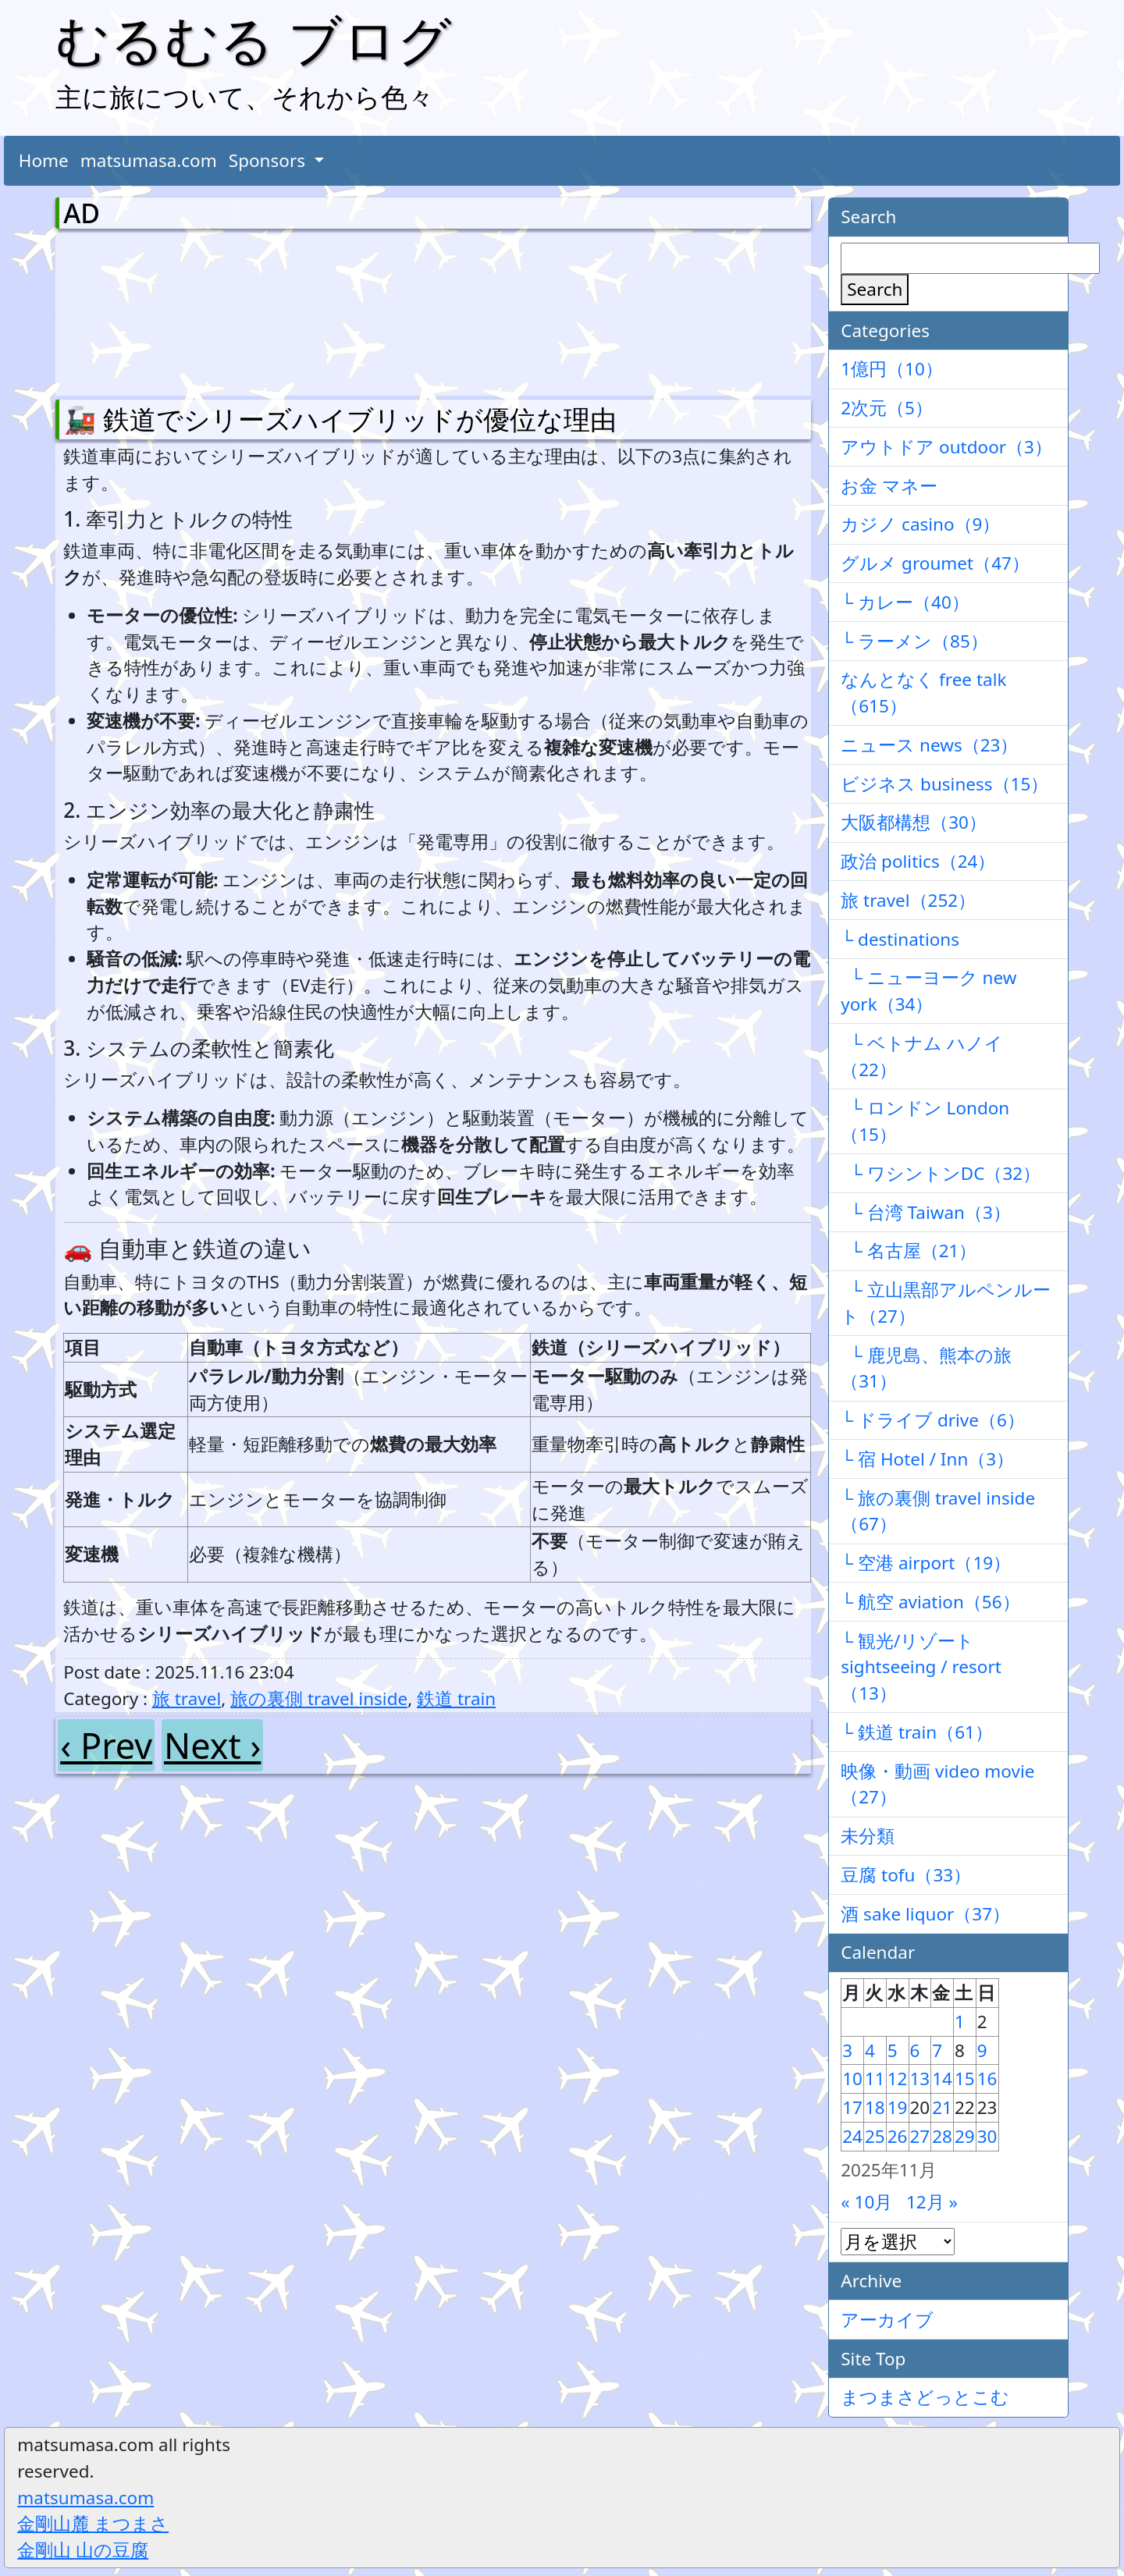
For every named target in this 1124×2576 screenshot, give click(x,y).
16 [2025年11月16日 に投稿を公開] (987, 2078)
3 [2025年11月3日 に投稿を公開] (847, 2050)
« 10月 (866, 2202)
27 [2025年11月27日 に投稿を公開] (920, 2136)
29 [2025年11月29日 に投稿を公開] (965, 2136)
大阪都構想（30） (914, 822)
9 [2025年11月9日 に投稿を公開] (982, 2050)
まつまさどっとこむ (925, 2397)
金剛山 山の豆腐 (82, 2550)
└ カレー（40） (905, 602)
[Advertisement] (145, 311)
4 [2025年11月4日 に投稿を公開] (870, 2050)
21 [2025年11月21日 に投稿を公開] (942, 2107)
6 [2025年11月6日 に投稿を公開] (915, 2050)
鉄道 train (456, 1698)
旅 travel (186, 1698)
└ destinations (900, 939)
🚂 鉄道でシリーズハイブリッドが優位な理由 (340, 419)
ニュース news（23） (929, 745)
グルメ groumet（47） (935, 563)
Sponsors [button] (269, 160)
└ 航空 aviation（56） (930, 1602)
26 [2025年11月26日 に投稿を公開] (897, 2136)
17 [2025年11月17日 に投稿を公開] (852, 2107)
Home (44, 160)
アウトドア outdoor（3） (946, 447)
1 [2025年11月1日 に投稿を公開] (960, 2021)
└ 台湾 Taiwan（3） (926, 1212)
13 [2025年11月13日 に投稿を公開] (920, 2078)
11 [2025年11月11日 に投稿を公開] (875, 2078)
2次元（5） (887, 408)
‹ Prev (106, 1745)
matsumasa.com (148, 160)
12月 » (932, 2202)
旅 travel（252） (908, 900)
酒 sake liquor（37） (925, 1914)
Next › (212, 1745)
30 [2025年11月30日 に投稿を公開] (987, 2136)
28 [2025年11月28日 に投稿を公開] (942, 2136)
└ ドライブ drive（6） (933, 1420)
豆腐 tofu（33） (906, 1875)
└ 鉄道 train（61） (917, 1732)
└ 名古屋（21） (908, 1250)
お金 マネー (889, 486)
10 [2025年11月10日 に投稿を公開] (852, 2078)
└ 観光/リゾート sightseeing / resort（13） (921, 1667)
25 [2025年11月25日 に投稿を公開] (875, 2136)
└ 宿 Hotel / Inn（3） (927, 1459)
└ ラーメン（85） (914, 641)
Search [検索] (874, 289)
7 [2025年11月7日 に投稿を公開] (937, 2050)
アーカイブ (887, 2320)
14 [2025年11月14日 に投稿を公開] (942, 2078)
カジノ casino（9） (920, 524)
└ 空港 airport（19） (926, 1563)
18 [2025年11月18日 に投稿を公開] (875, 2107)
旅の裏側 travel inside (318, 1698)
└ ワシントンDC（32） (940, 1173)
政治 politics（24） (918, 861)
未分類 (868, 1836)
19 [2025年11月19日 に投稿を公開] (897, 2107)
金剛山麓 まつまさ (93, 2523)
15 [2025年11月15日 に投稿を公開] (965, 2078)
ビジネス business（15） (944, 784)
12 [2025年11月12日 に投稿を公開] (897, 2078)
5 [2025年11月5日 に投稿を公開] (892, 2050)
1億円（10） (892, 369)
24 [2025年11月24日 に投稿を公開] (852, 2136)
